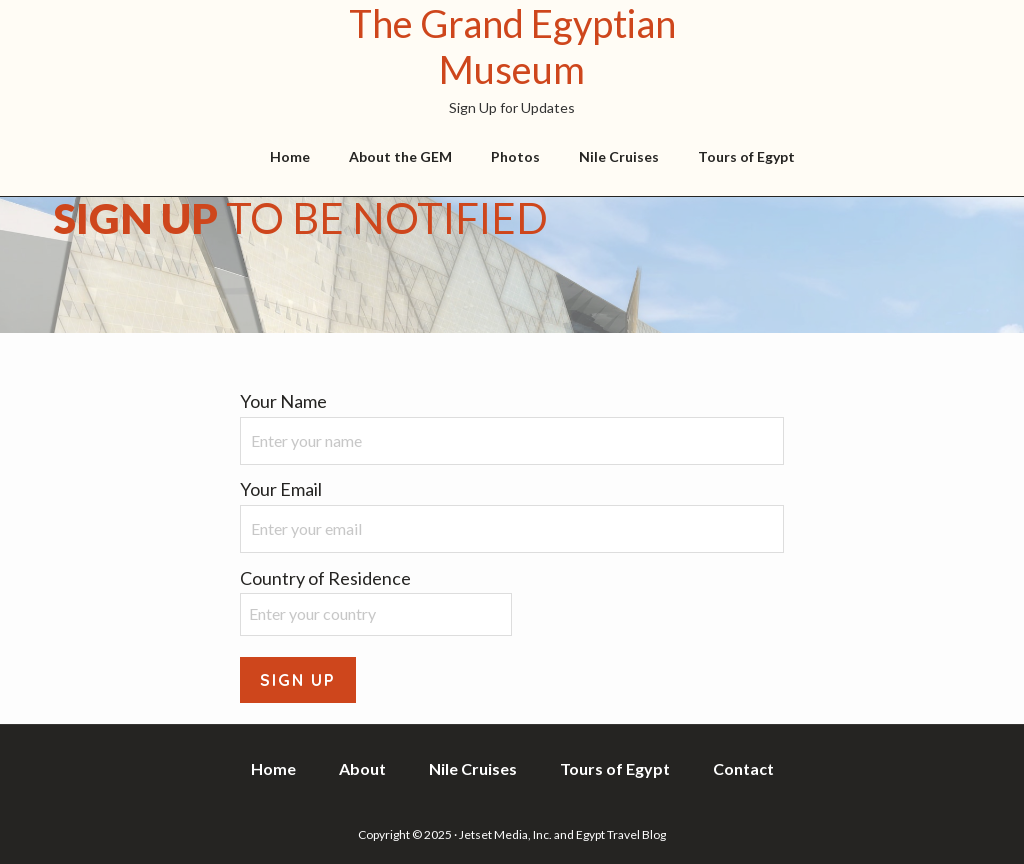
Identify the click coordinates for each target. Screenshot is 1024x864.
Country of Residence (325, 578)
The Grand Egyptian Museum (512, 46)
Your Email (281, 489)
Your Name (283, 401)
